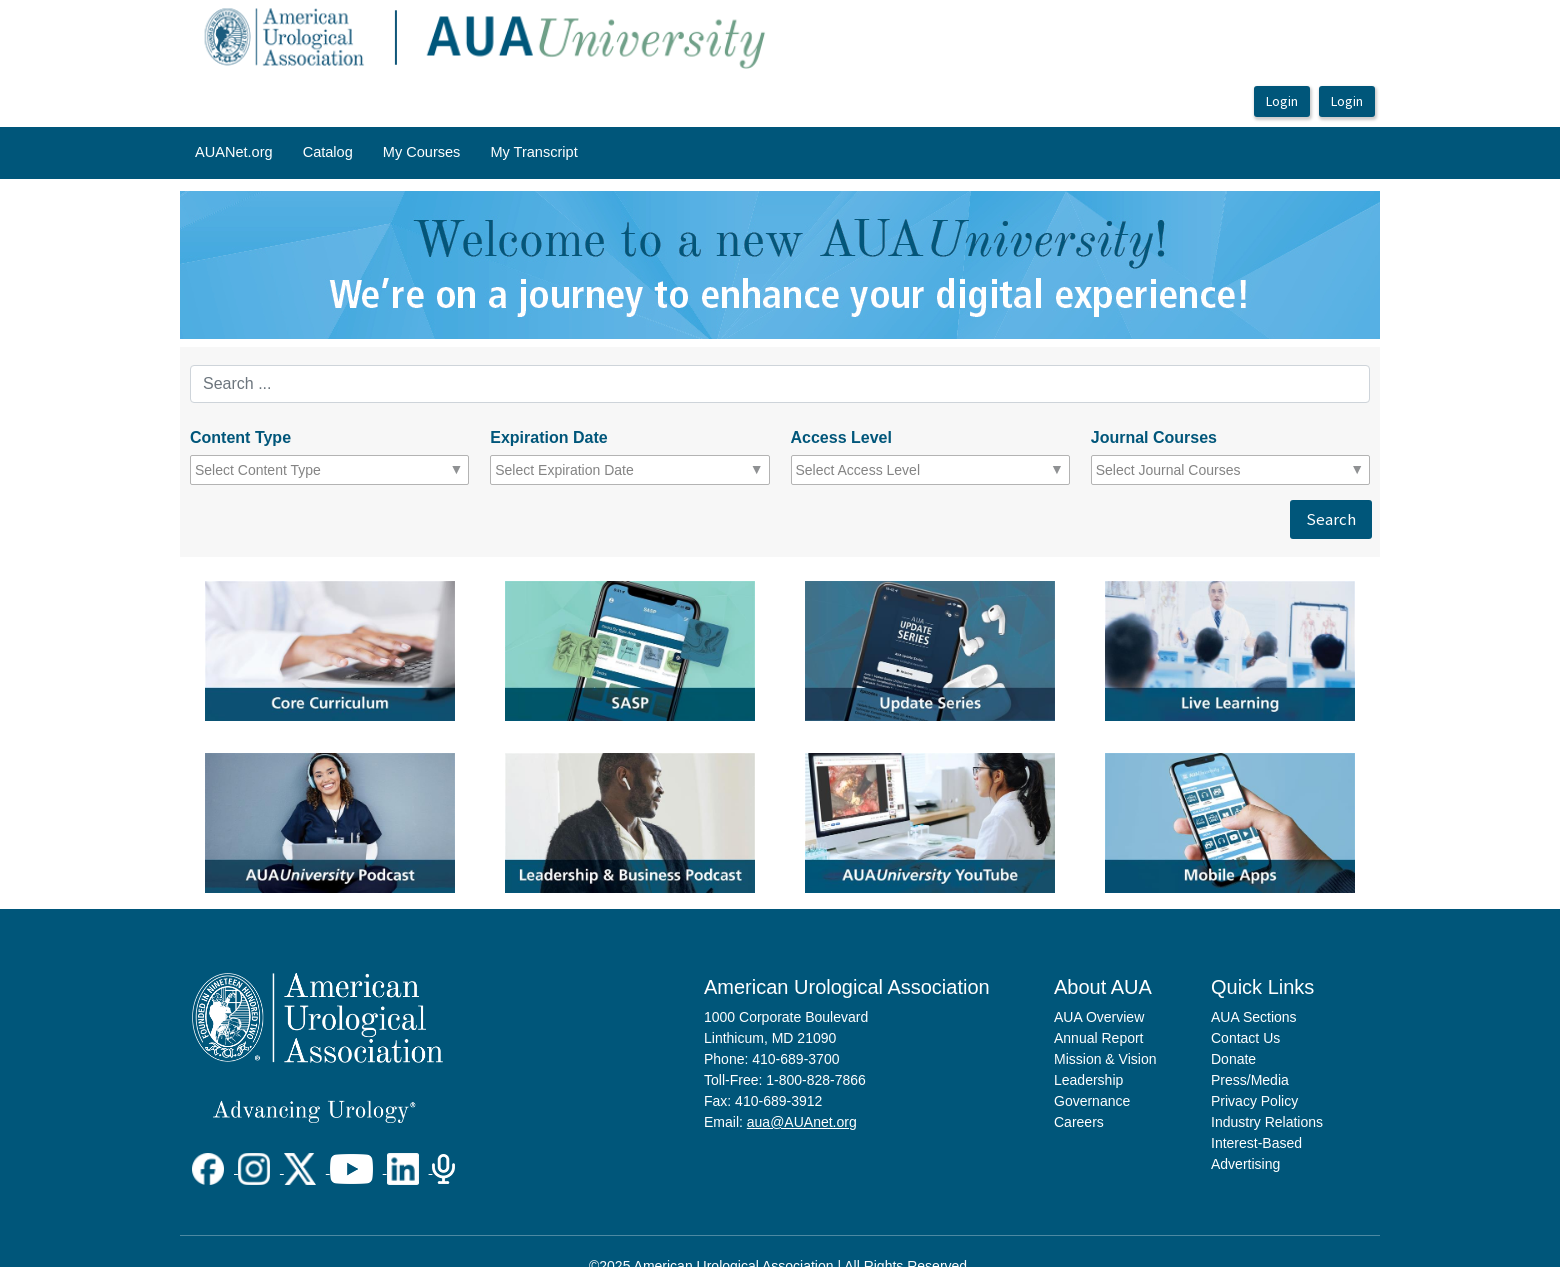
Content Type (240, 437)
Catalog (328, 152)
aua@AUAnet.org (802, 1122)
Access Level (841, 437)
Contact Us (1245, 1038)
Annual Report (1099, 1038)
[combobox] (282, 470)
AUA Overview (1099, 1017)
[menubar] (386, 153)
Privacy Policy (1254, 1101)
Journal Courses (1154, 437)
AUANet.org (234, 152)
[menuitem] (234, 153)
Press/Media (1250, 1080)
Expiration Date (548, 437)
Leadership (1088, 1080)
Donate (1233, 1059)
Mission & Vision (1105, 1059)
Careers (1079, 1122)
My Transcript (533, 152)
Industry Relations (1267, 1122)
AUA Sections (1254, 1017)
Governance (1092, 1101)
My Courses (422, 152)
